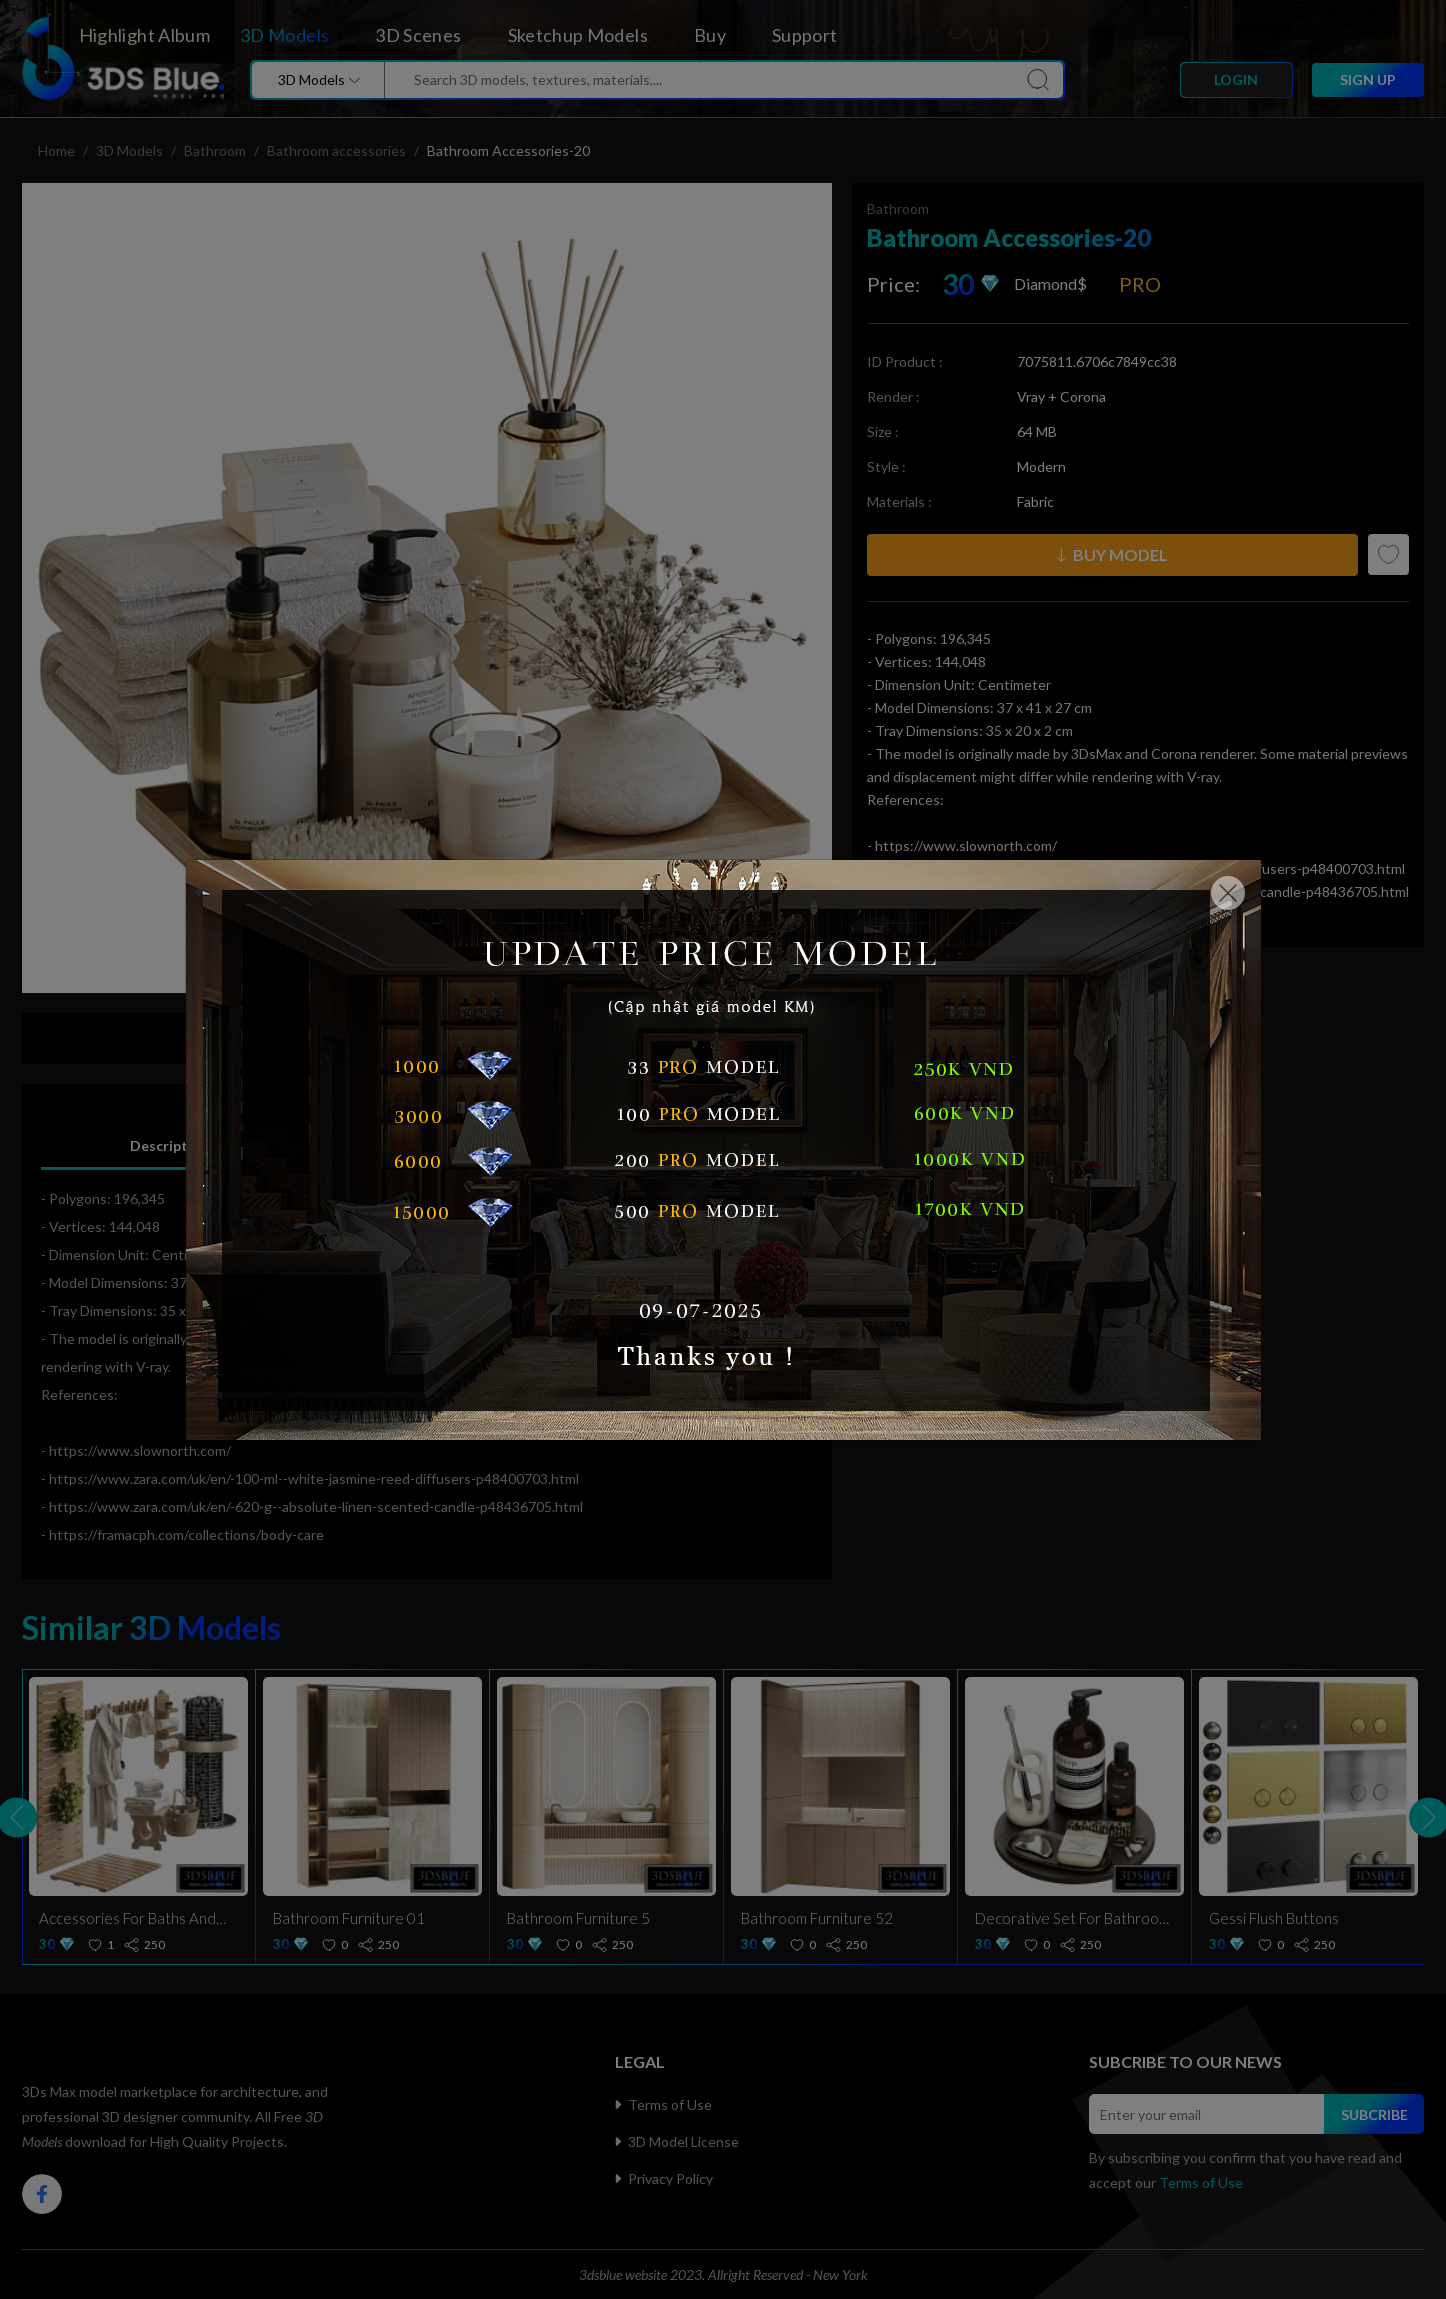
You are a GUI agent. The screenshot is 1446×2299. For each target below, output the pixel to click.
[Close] (1228, 893)
